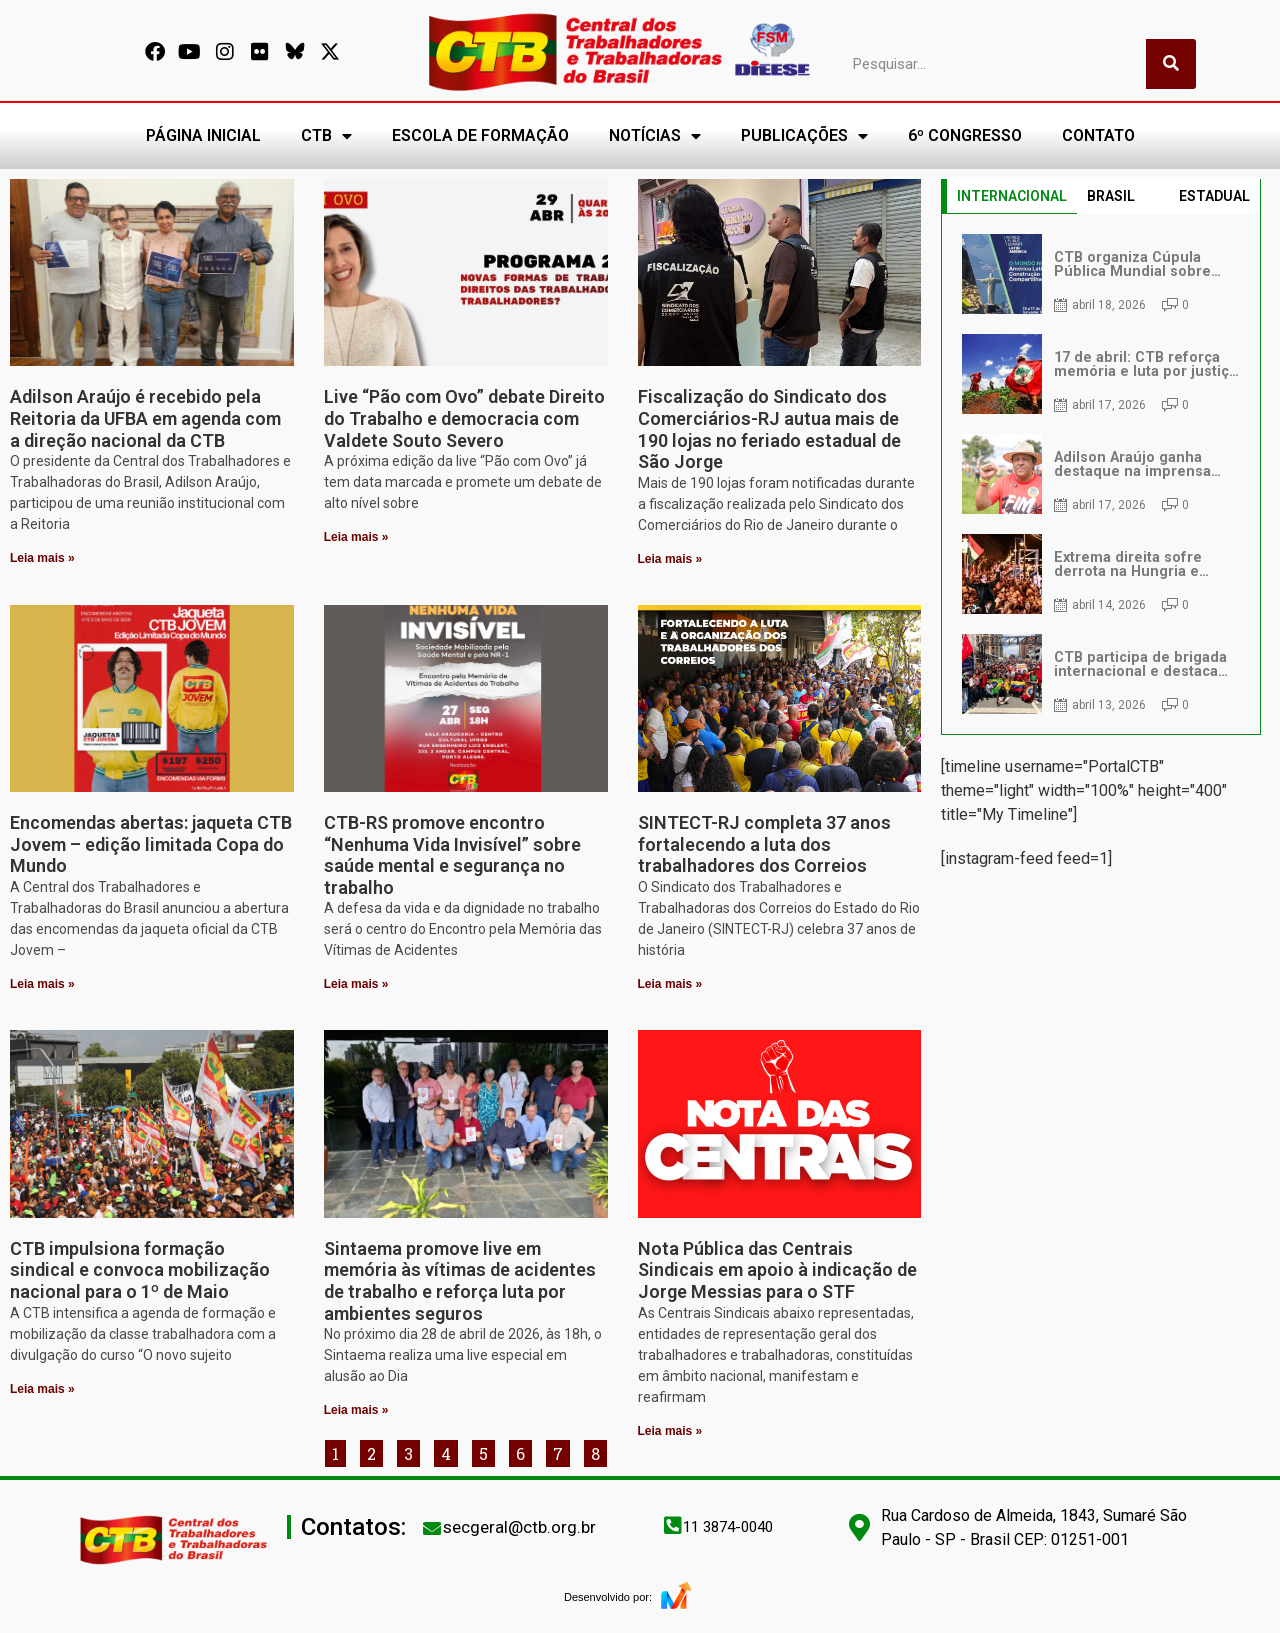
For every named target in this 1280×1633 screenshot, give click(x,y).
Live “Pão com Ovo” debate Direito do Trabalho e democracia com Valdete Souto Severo (464, 418)
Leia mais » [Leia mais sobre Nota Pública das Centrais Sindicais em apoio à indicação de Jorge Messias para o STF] (670, 1431)
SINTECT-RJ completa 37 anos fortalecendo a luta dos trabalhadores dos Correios (764, 844)
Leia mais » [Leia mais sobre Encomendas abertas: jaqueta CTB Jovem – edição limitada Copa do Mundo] (42, 984)
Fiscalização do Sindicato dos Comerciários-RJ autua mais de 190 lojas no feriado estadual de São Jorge (769, 429)
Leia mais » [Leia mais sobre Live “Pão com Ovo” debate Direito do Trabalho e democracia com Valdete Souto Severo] (356, 537)
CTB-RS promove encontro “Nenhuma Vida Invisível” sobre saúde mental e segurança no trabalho (452, 855)
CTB (326, 136)
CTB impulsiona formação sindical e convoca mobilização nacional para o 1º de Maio (140, 1270)
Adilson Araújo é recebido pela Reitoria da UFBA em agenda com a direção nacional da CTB (145, 418)
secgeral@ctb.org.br (519, 1527)
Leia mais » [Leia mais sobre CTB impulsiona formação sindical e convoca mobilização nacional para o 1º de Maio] (42, 1389)
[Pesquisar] (1171, 64)
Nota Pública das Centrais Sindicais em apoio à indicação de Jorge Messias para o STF (777, 1270)
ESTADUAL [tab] (1214, 196)
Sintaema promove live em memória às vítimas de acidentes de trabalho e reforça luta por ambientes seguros (460, 1281)
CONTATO (1098, 135)
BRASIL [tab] (1111, 196)
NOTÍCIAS (655, 136)
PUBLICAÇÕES (804, 136)
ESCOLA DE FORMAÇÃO (480, 135)
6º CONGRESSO (965, 135)
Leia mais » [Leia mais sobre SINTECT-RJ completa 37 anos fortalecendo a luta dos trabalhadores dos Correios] (670, 984)
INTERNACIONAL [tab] (1012, 196)
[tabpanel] (1101, 474)
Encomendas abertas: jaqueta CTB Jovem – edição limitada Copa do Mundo (151, 844)
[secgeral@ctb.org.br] (432, 1528)
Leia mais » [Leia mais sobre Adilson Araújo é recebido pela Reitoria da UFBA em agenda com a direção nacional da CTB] (42, 558)
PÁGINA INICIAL (203, 135)
